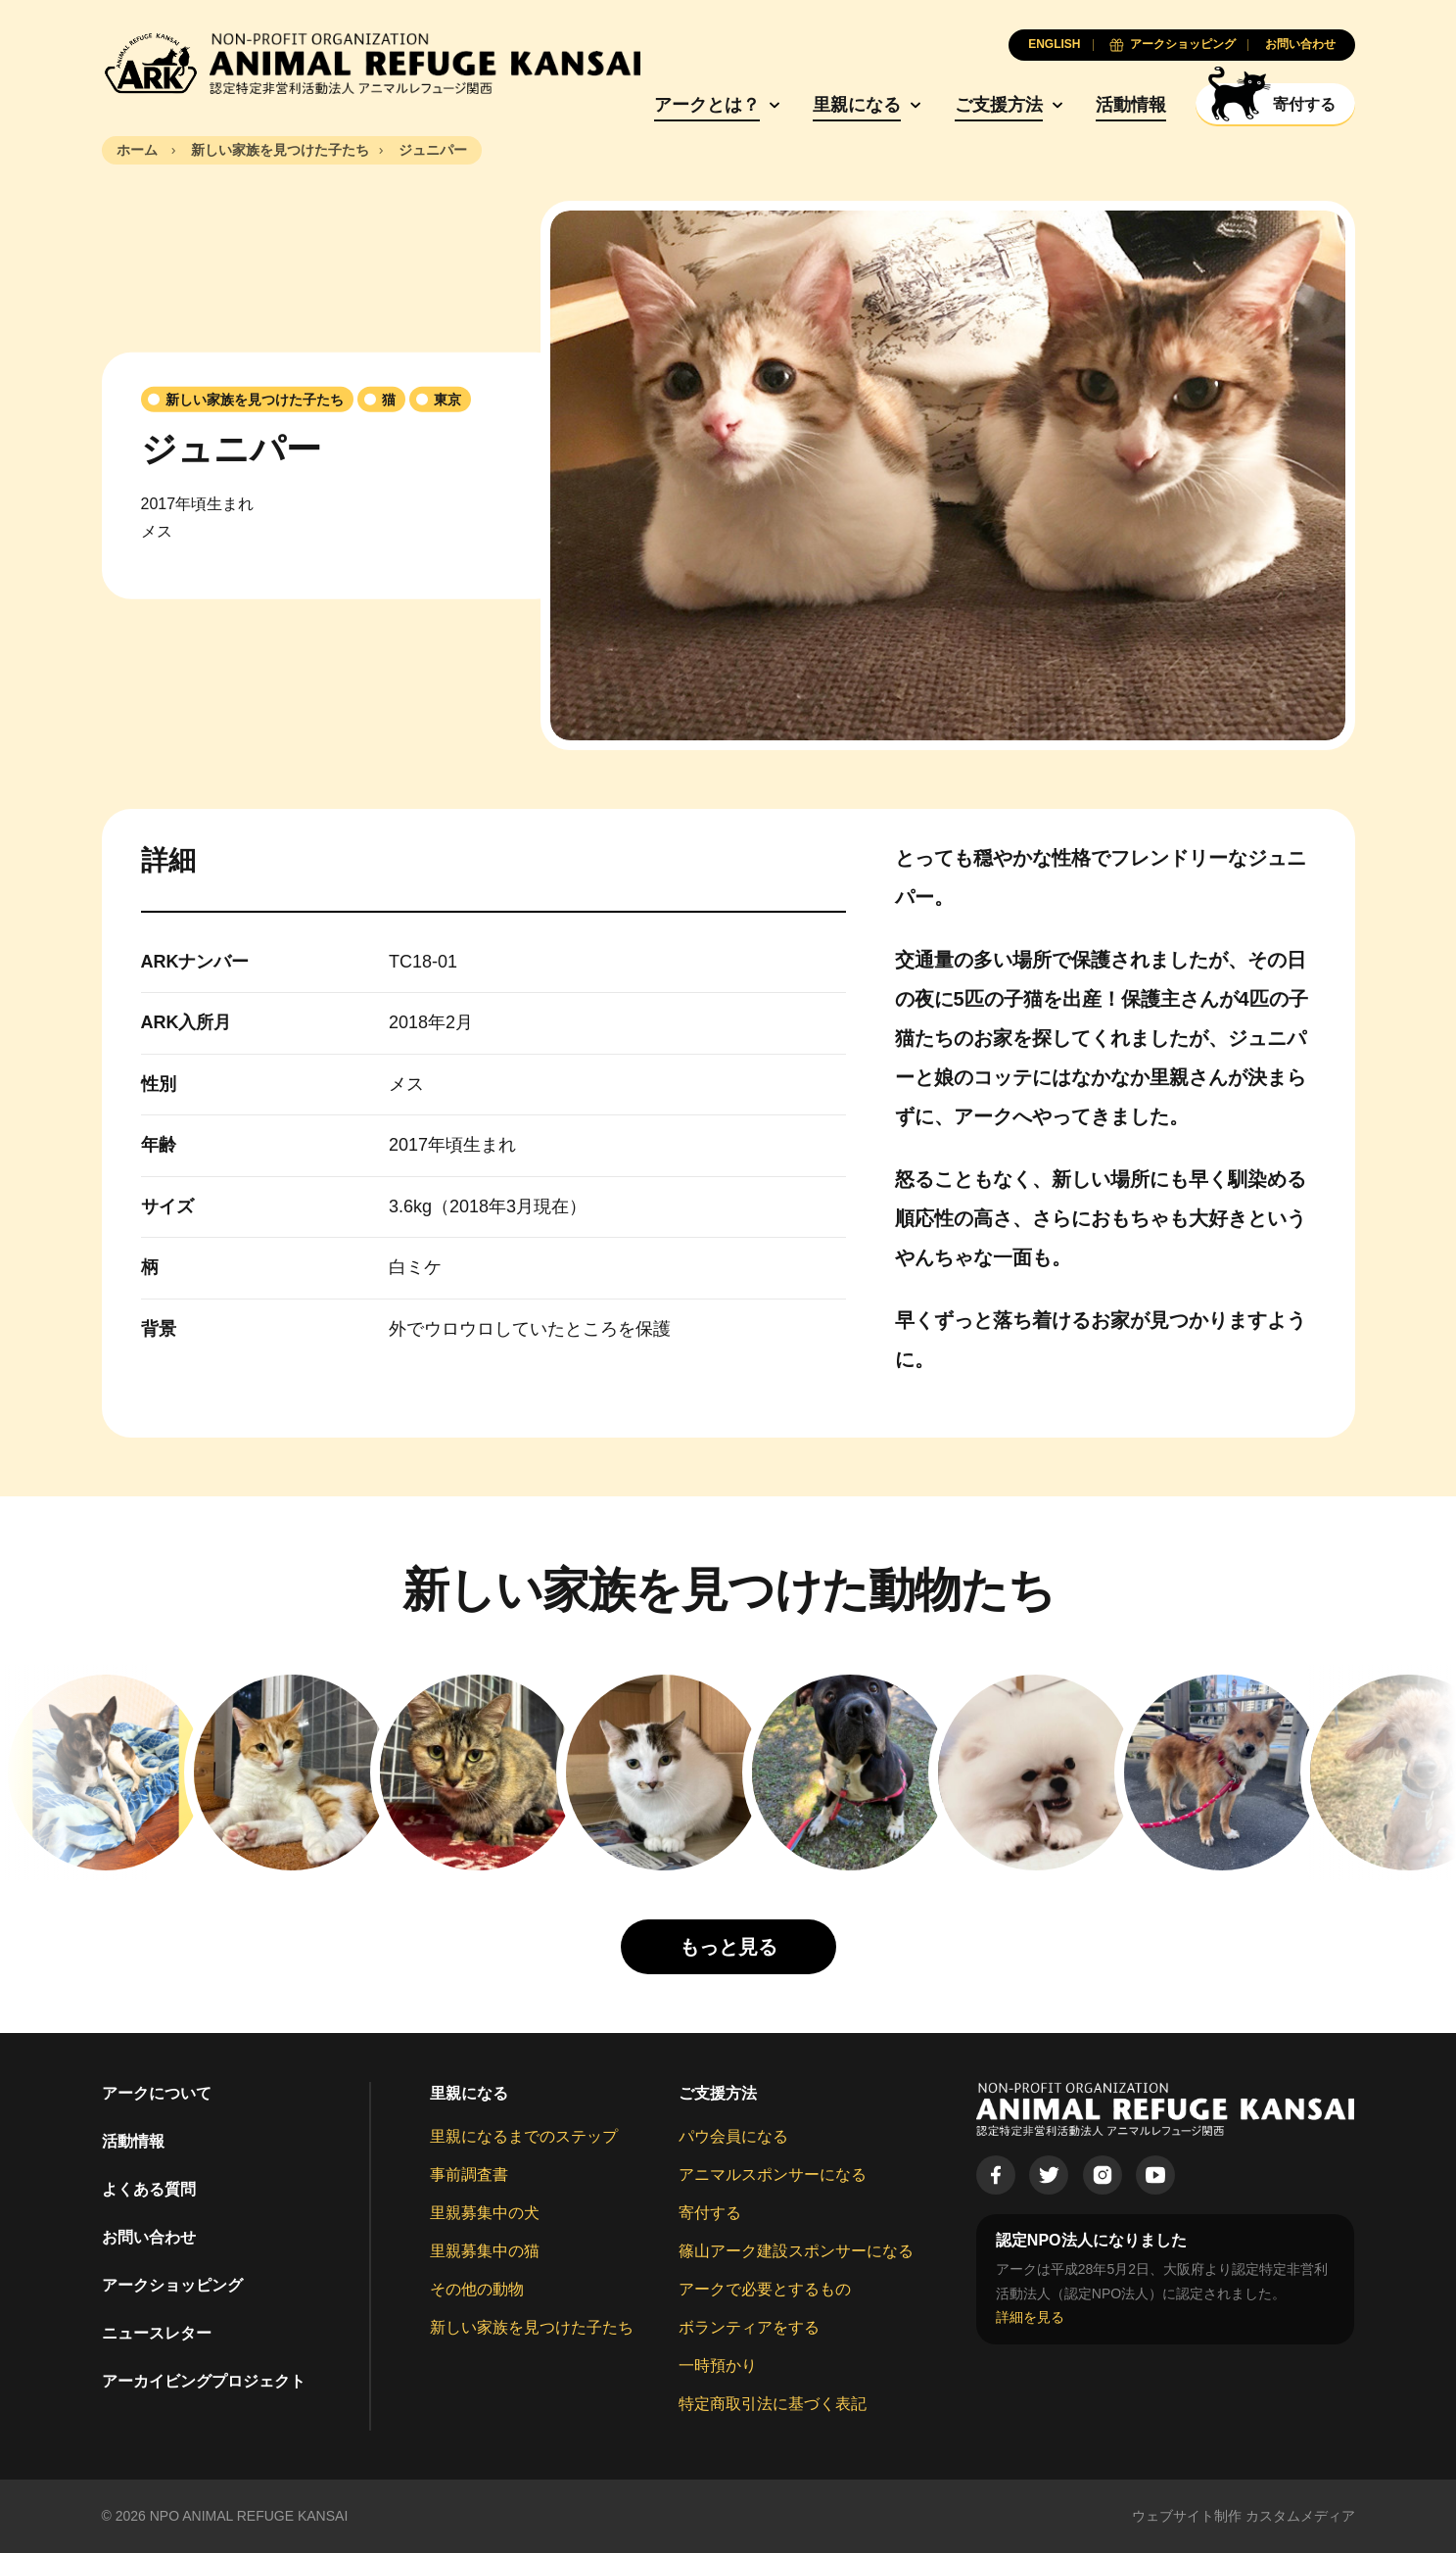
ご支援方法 (999, 105)
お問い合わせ (149, 2237)
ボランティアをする (749, 2327)
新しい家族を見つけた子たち (532, 2327)
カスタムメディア (1300, 2516)
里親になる (857, 105)
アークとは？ (707, 105)
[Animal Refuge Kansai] (371, 63)
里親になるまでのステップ (524, 2136)
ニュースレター (156, 2333)
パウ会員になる (733, 2136)
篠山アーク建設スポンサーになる (796, 2251)
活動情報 (1131, 105)
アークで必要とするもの (765, 2289)
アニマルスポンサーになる (773, 2174)
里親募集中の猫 (485, 2251)
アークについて (156, 2093)
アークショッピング (172, 2285)
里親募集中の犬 (485, 2212)
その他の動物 (477, 2289)
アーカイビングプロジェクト (203, 2381)
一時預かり (718, 2365)
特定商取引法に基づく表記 (773, 2403)
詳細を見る (1030, 2317)
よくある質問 (149, 2189)
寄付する (710, 2212)
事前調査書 (469, 2174)
